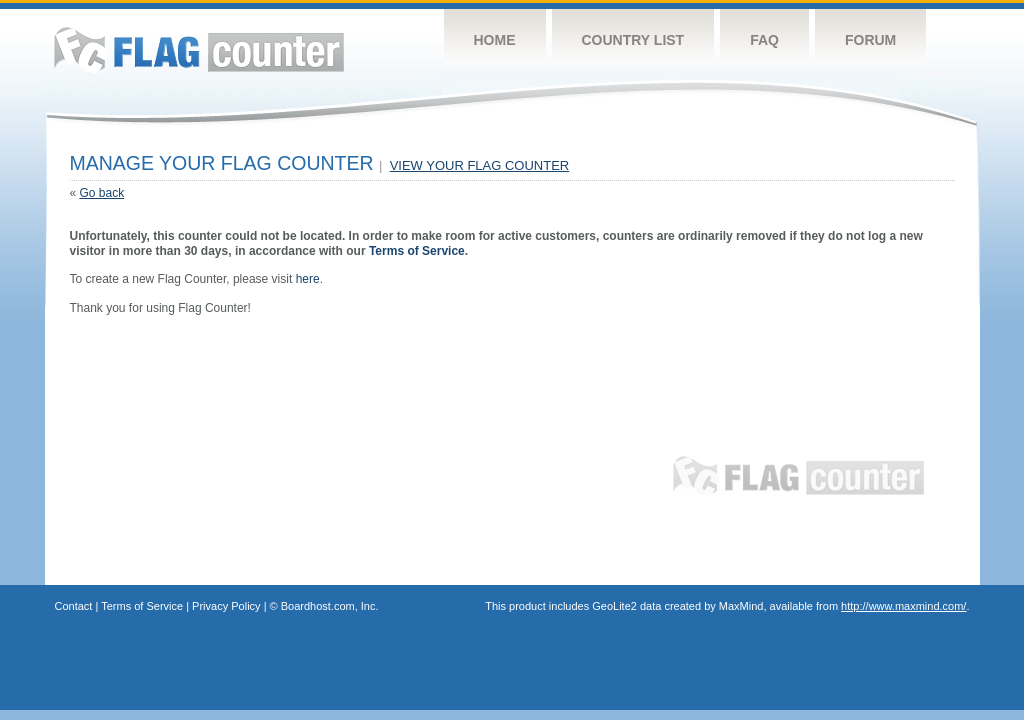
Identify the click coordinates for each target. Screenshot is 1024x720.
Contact (74, 606)
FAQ (764, 40)
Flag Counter (199, 49)
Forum (870, 40)
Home (495, 40)
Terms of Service (417, 251)
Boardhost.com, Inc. (330, 606)
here (308, 279)
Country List (633, 40)
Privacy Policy (226, 606)
